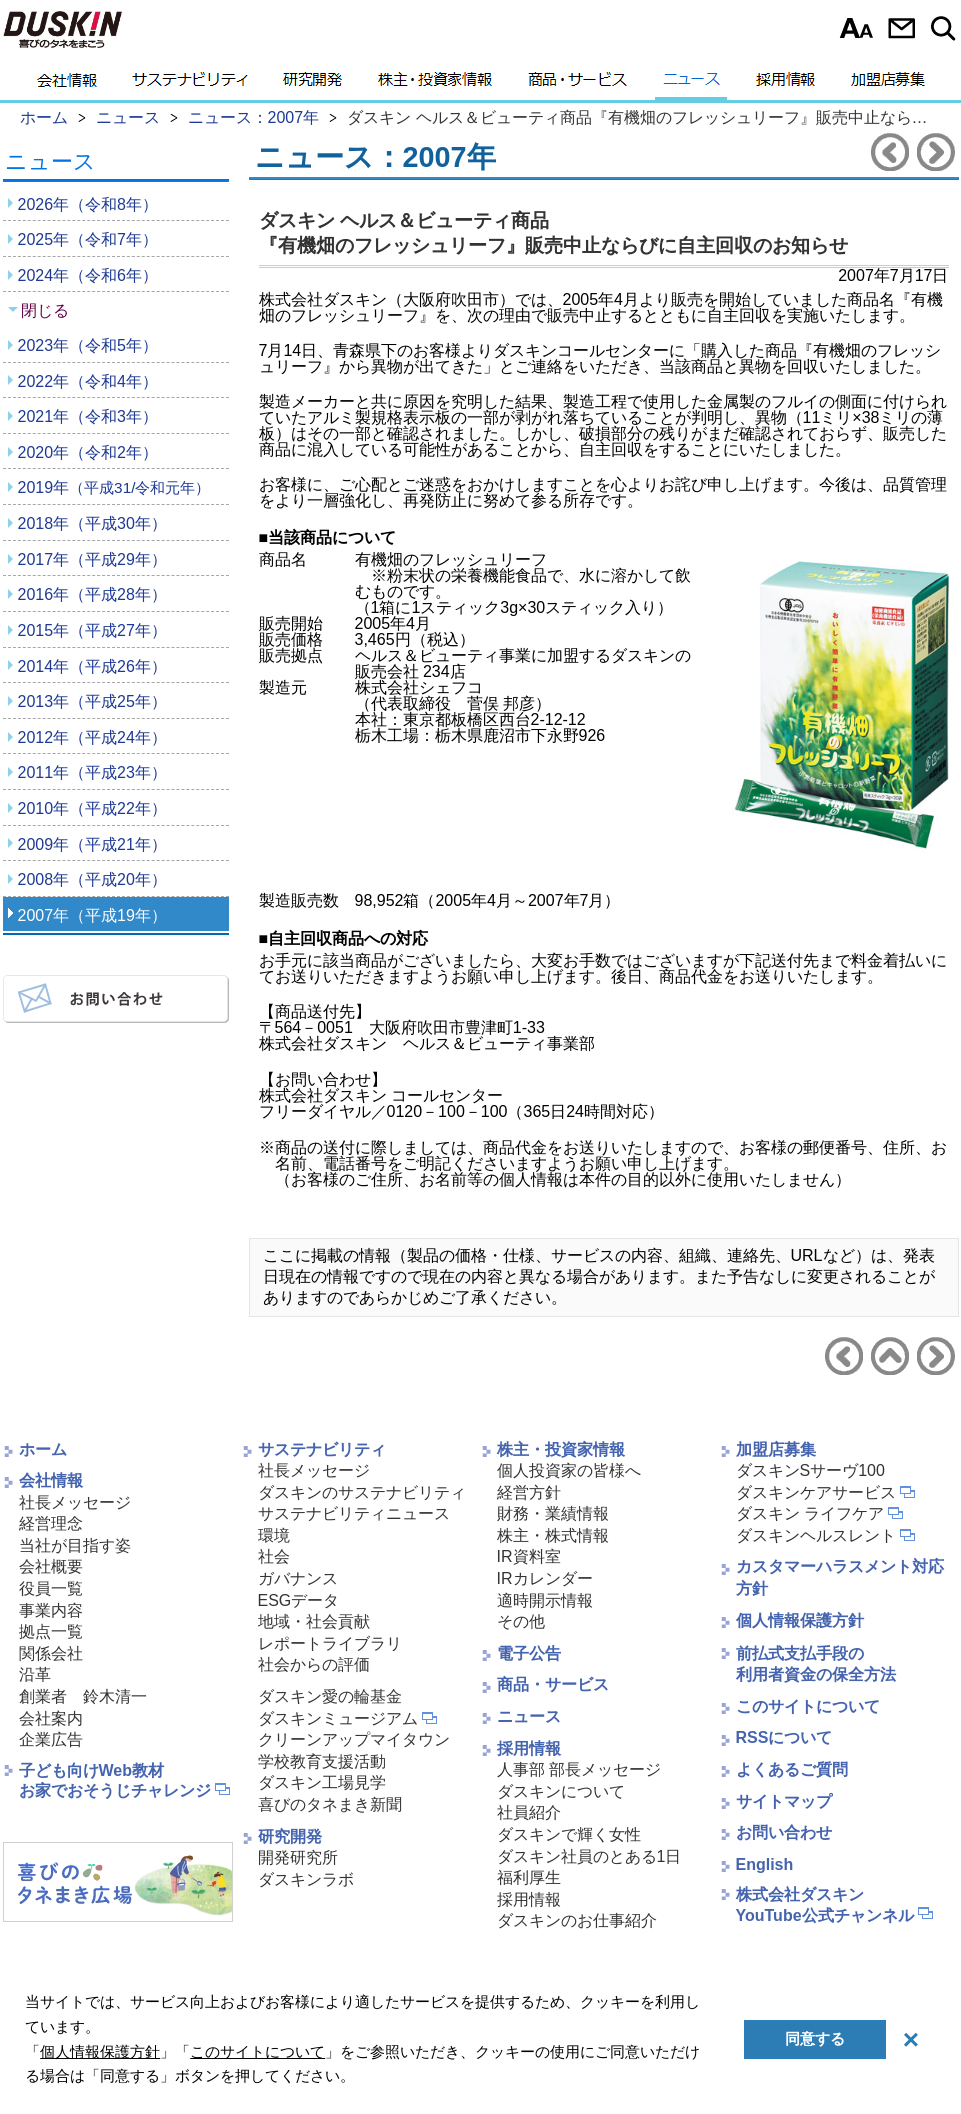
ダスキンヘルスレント (816, 1535)
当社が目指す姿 (75, 1545)
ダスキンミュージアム (338, 1718)
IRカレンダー (545, 1578)
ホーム (43, 1449)
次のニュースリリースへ (936, 152)
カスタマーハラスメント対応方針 (840, 1577)
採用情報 (785, 85)
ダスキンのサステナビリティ (362, 1492)
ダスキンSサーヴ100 (810, 1470)
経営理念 (51, 1523)
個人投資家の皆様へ (569, 1470)
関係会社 (51, 1653)
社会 (274, 1556)
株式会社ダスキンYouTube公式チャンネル (825, 1905)
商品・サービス (577, 85)
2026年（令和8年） (88, 204)
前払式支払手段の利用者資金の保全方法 (816, 1664)
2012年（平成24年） (92, 737)
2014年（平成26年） (92, 666)
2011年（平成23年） (92, 772)
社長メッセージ (75, 1502)
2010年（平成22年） (92, 808)
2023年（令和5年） (88, 345)
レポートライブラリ (330, 1643)
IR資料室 (529, 1556)
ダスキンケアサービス (816, 1492)
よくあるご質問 (792, 1769)
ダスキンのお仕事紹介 (577, 1920)
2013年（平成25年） (92, 701)
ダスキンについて (561, 1791)
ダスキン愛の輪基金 (330, 1696)
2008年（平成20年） (92, 879)
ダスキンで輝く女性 (569, 1834)
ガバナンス (298, 1578)
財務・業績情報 (553, 1513)
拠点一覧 (51, 1631)
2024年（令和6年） (88, 275)
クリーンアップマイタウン (354, 1739)
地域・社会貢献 (314, 1621)
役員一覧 (51, 1588)
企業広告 (51, 1739)
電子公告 (529, 1653)
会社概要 (51, 1566)
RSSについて (784, 1737)
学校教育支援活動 (322, 1761)
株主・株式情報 (553, 1535)
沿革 (35, 1674)
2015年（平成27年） (92, 630)
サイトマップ (784, 1801)
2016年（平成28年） (92, 594)
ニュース (691, 85)
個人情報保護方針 (800, 1620)
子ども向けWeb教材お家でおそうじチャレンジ (115, 1781)
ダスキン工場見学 (322, 1782)
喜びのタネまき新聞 (330, 1804)
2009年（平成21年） (92, 844)
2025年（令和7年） (88, 239)
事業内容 (51, 1610)
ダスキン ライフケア (810, 1513)
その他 (521, 1621)
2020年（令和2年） (88, 452)
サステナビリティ (190, 85)
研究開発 (312, 85)
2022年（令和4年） (88, 381)
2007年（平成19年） (92, 915)
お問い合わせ (901, 28)
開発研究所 (298, 1857)
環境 (274, 1535)
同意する (815, 2038)
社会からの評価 (314, 1664)
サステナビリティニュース (354, 1513)
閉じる (45, 310)
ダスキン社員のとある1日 (589, 1856)
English (765, 1864)
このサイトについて (808, 1706)
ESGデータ (299, 1600)
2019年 (114, 487)
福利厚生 (529, 1877)
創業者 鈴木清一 (83, 1696)
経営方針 (529, 1492)
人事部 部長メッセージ (579, 1769)
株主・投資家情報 (435, 85)
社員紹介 (529, 1812)
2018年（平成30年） (92, 523)
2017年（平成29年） (92, 559)
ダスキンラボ (306, 1879)
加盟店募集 (888, 85)
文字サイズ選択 (856, 28)
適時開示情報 (545, 1600)
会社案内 (51, 1718)
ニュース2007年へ (890, 1356)
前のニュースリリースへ (890, 152)
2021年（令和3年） (88, 416)
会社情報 (67, 85)
